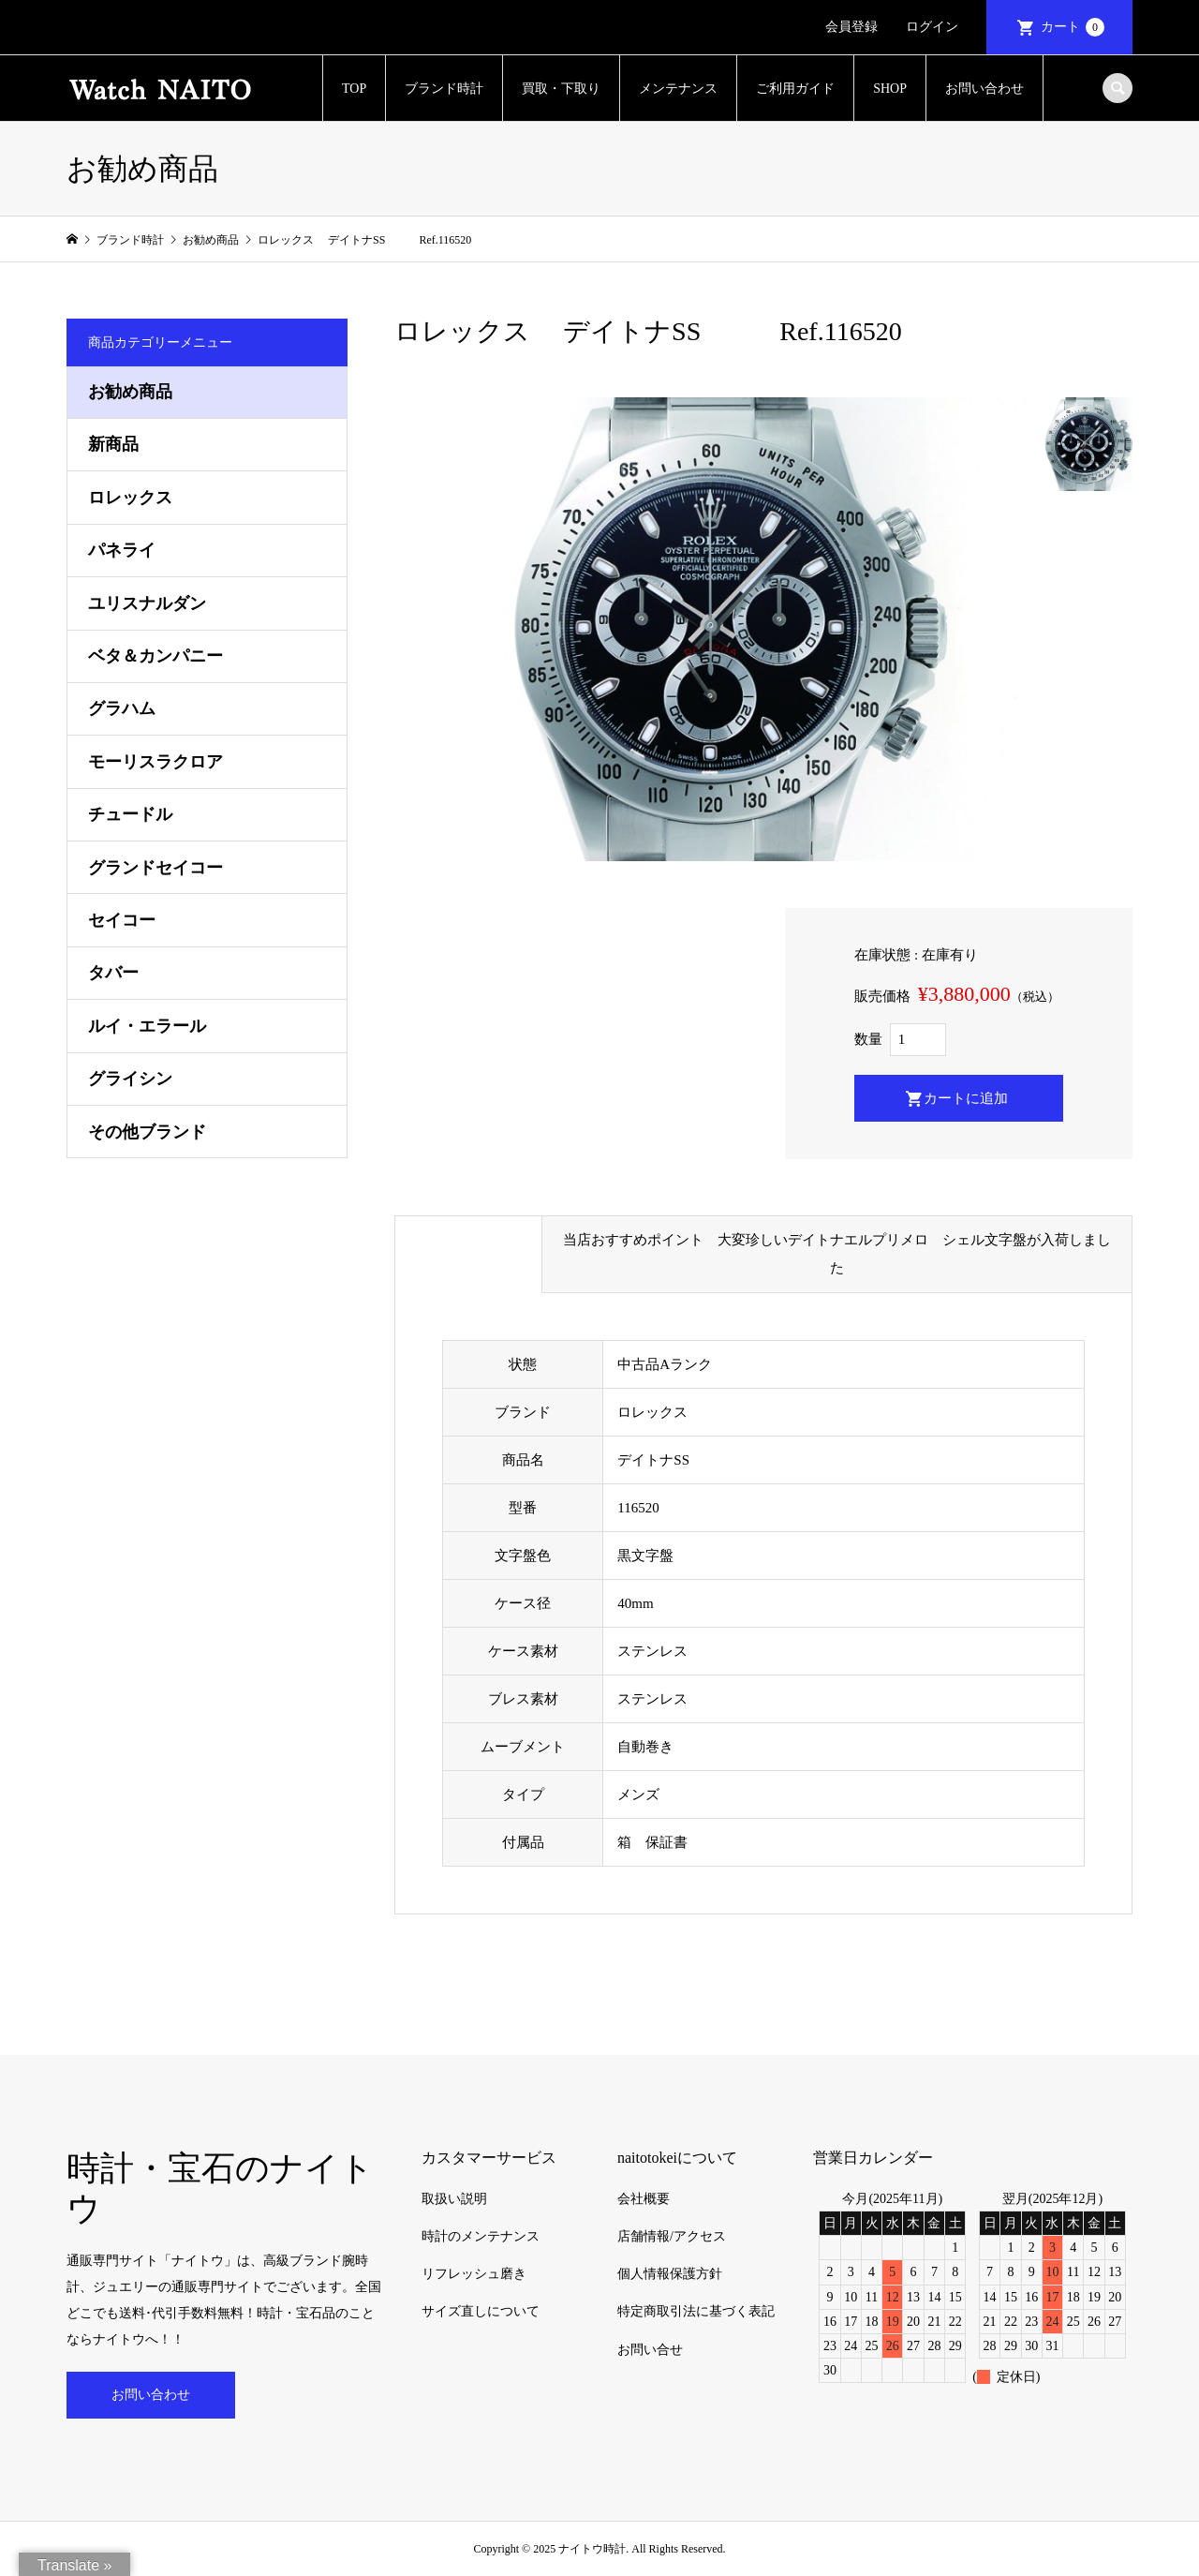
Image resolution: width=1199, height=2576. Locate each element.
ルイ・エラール (147, 1026)
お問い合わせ (984, 89)
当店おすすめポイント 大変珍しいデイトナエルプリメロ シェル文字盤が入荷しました (837, 1253)
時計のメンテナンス (481, 2236)
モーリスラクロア (155, 761)
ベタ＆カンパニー (155, 656)
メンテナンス (678, 89)
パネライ (121, 550)
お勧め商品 (130, 391)
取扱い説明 (454, 2199)
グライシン (130, 1078)
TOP (354, 89)
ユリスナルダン (147, 603)
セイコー (121, 920)
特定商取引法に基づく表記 (696, 2311)
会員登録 (851, 27)
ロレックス (130, 497)
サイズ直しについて (481, 2311)
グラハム (121, 708)
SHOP (890, 89)
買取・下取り (561, 89)
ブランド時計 (444, 89)
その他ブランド (147, 1132)
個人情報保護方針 (669, 2274)
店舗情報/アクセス (671, 2236)
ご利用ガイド (795, 89)
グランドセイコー (155, 867)
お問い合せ (650, 2350)
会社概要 (643, 2199)
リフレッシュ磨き (474, 2274)
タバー (113, 972)
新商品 (113, 444)
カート (1072, 27)
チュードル (130, 814)
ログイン (932, 27)
